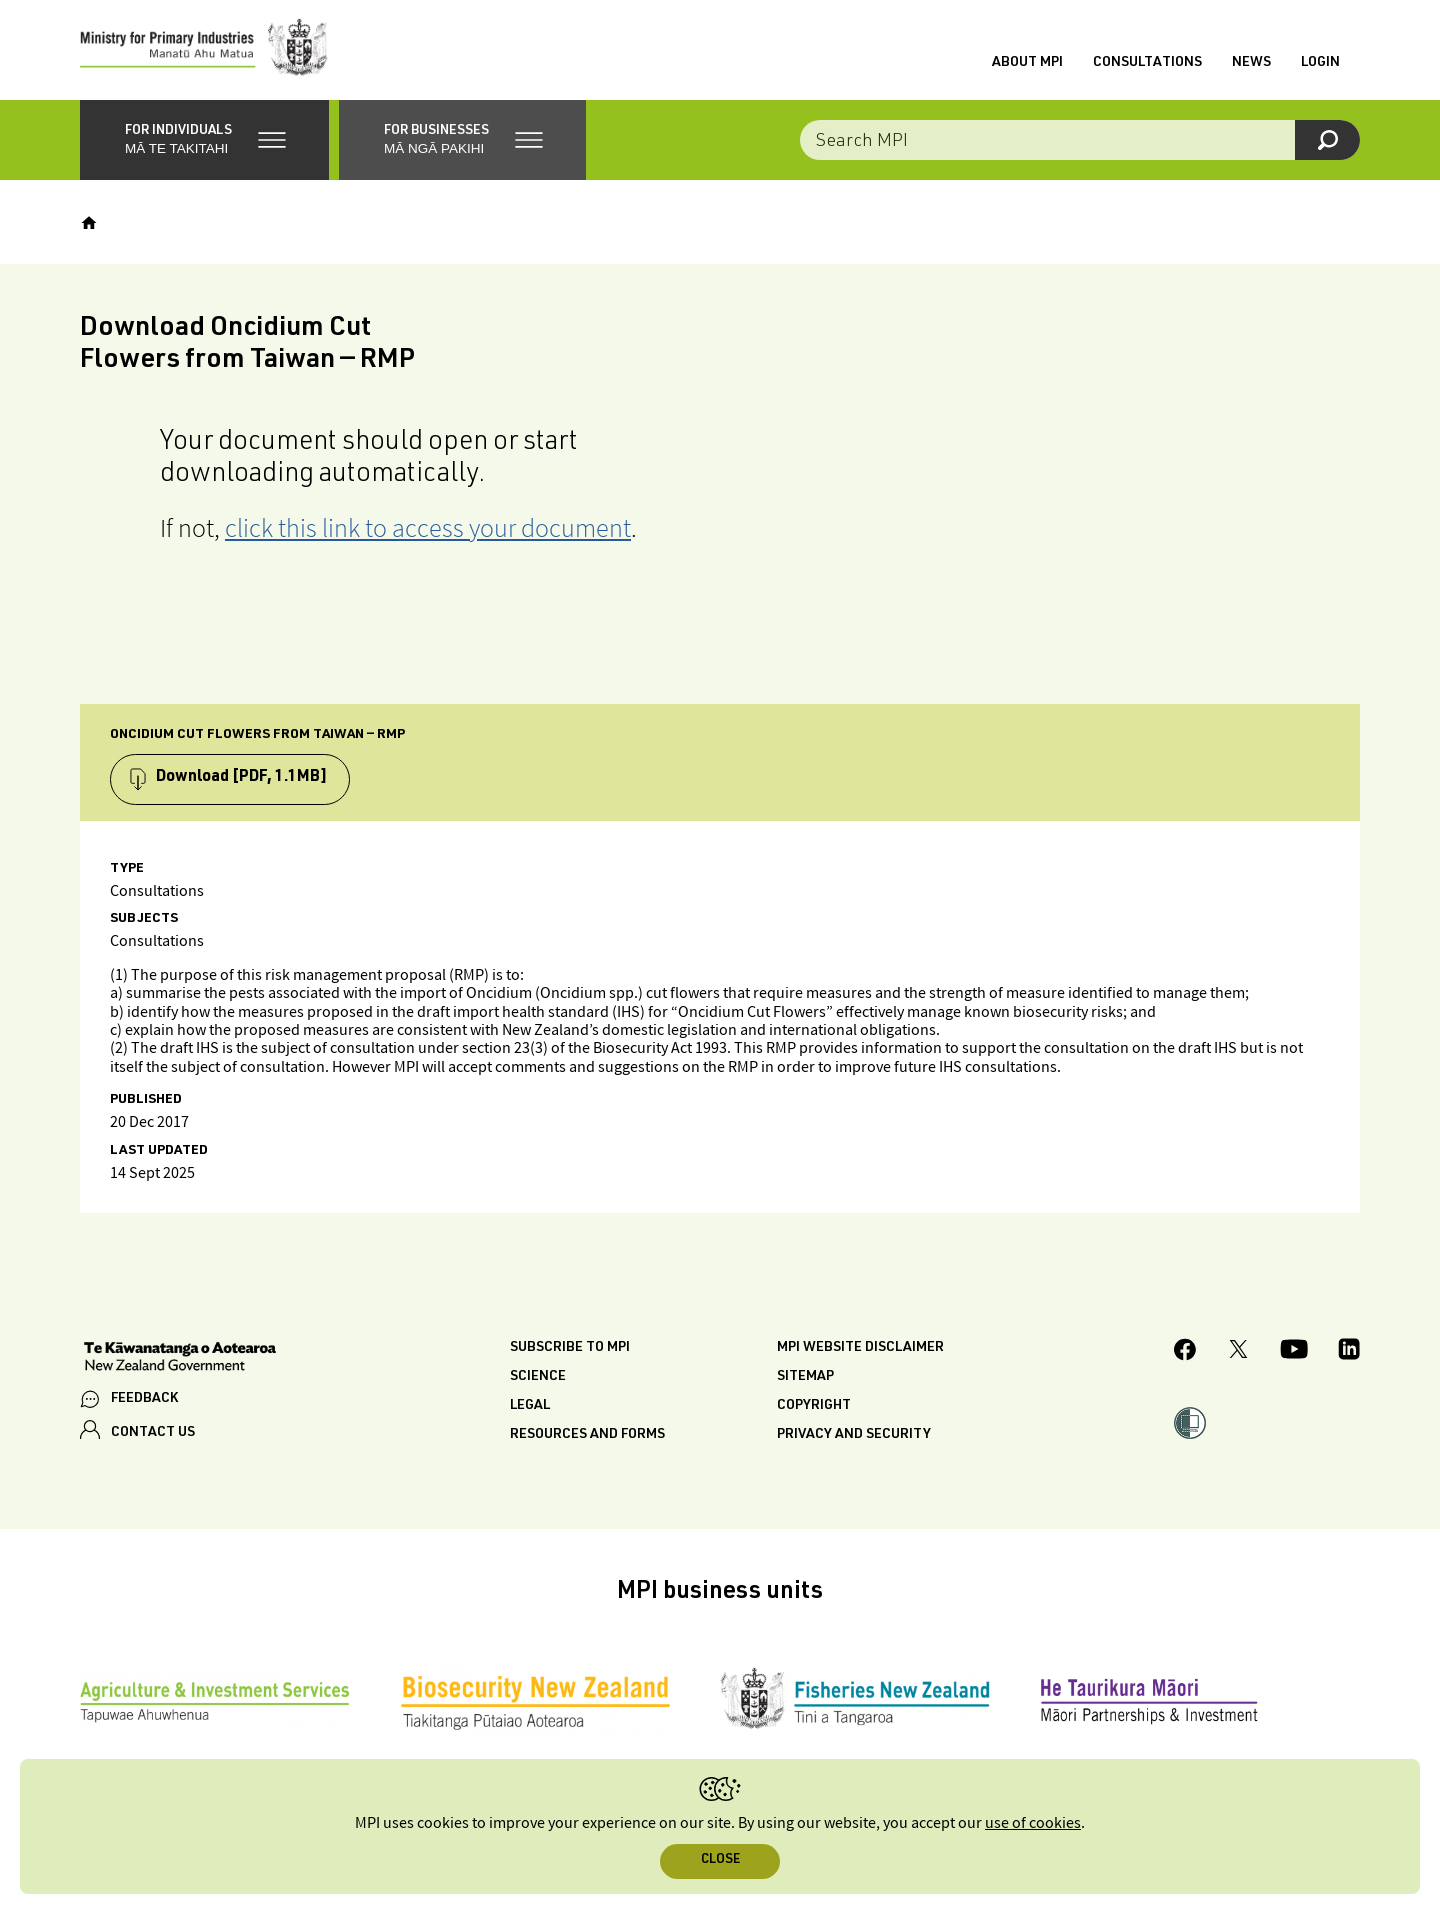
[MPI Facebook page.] (1185, 1352)
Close (720, 1860)
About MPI (1027, 63)
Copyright (814, 1406)
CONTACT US (153, 1433)
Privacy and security (854, 1435)
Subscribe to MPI (570, 1348)
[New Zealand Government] (180, 1359)
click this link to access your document (428, 527)
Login (1320, 63)
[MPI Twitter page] (1238, 1352)
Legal (530, 1406)
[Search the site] (1080, 140)
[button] (204, 140)
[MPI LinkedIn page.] (1349, 1352)
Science (538, 1377)
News (1251, 63)
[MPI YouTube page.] (1294, 1352)
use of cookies (1033, 1823)
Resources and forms (587, 1435)
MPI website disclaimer (860, 1348)
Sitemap (805, 1377)
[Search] (1327, 140)
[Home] (89, 223)
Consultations (1147, 63)
